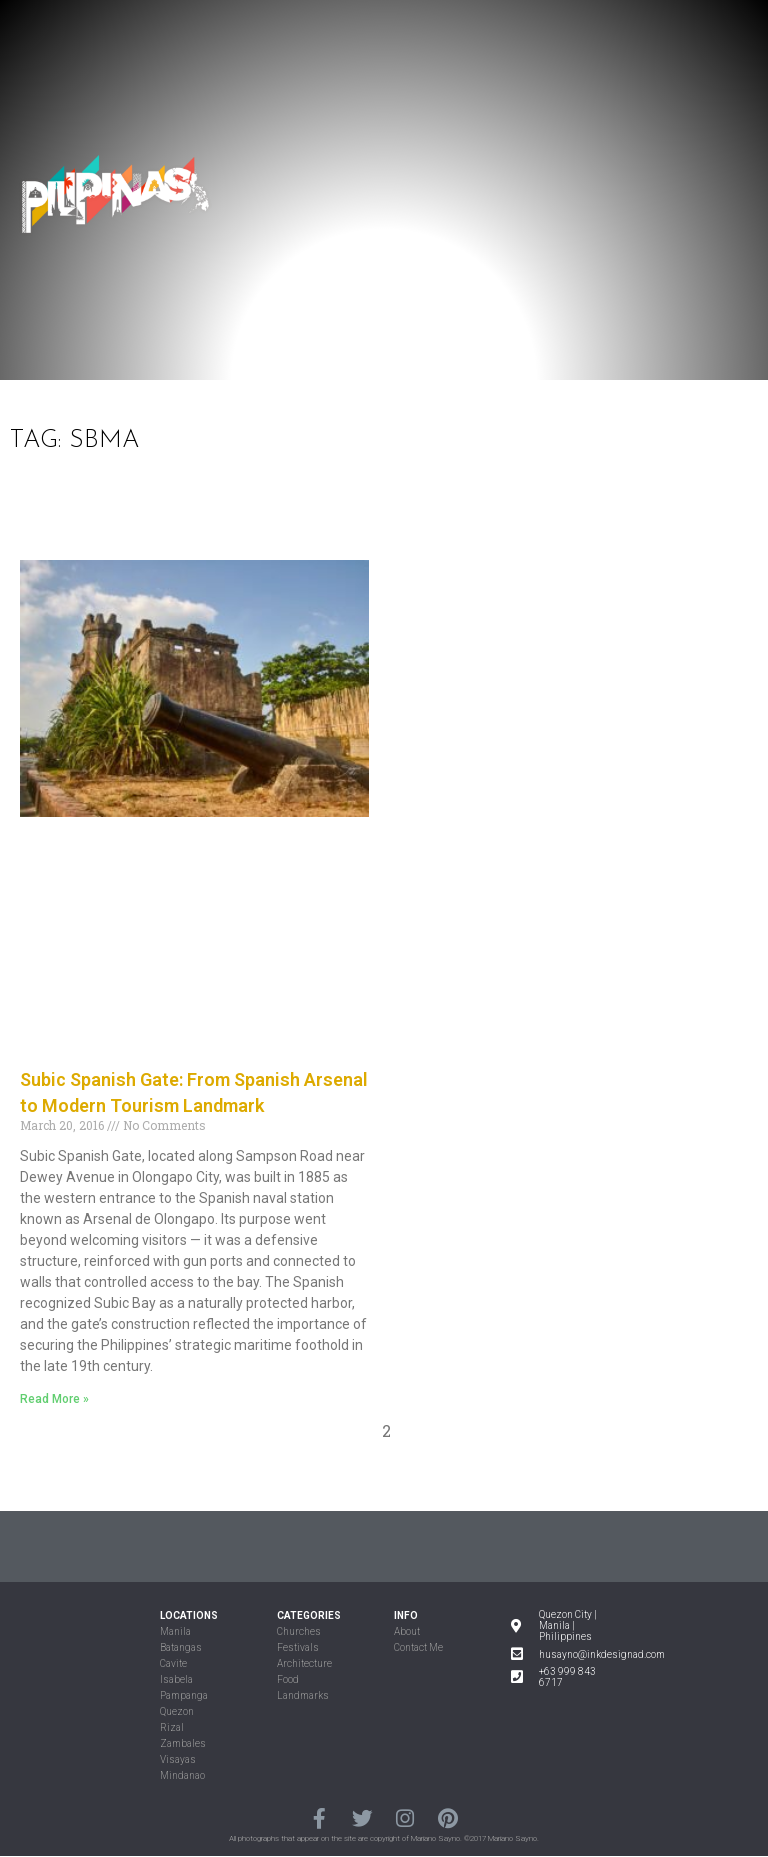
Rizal (172, 1727)
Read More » (54, 1399)
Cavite (173, 1663)
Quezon (177, 1711)
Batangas (181, 1647)
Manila (175, 1631)
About (407, 1631)
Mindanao (182, 1775)
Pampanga (184, 1695)
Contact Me (418, 1647)
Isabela (176, 1679)
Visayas (178, 1759)
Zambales (183, 1743)
